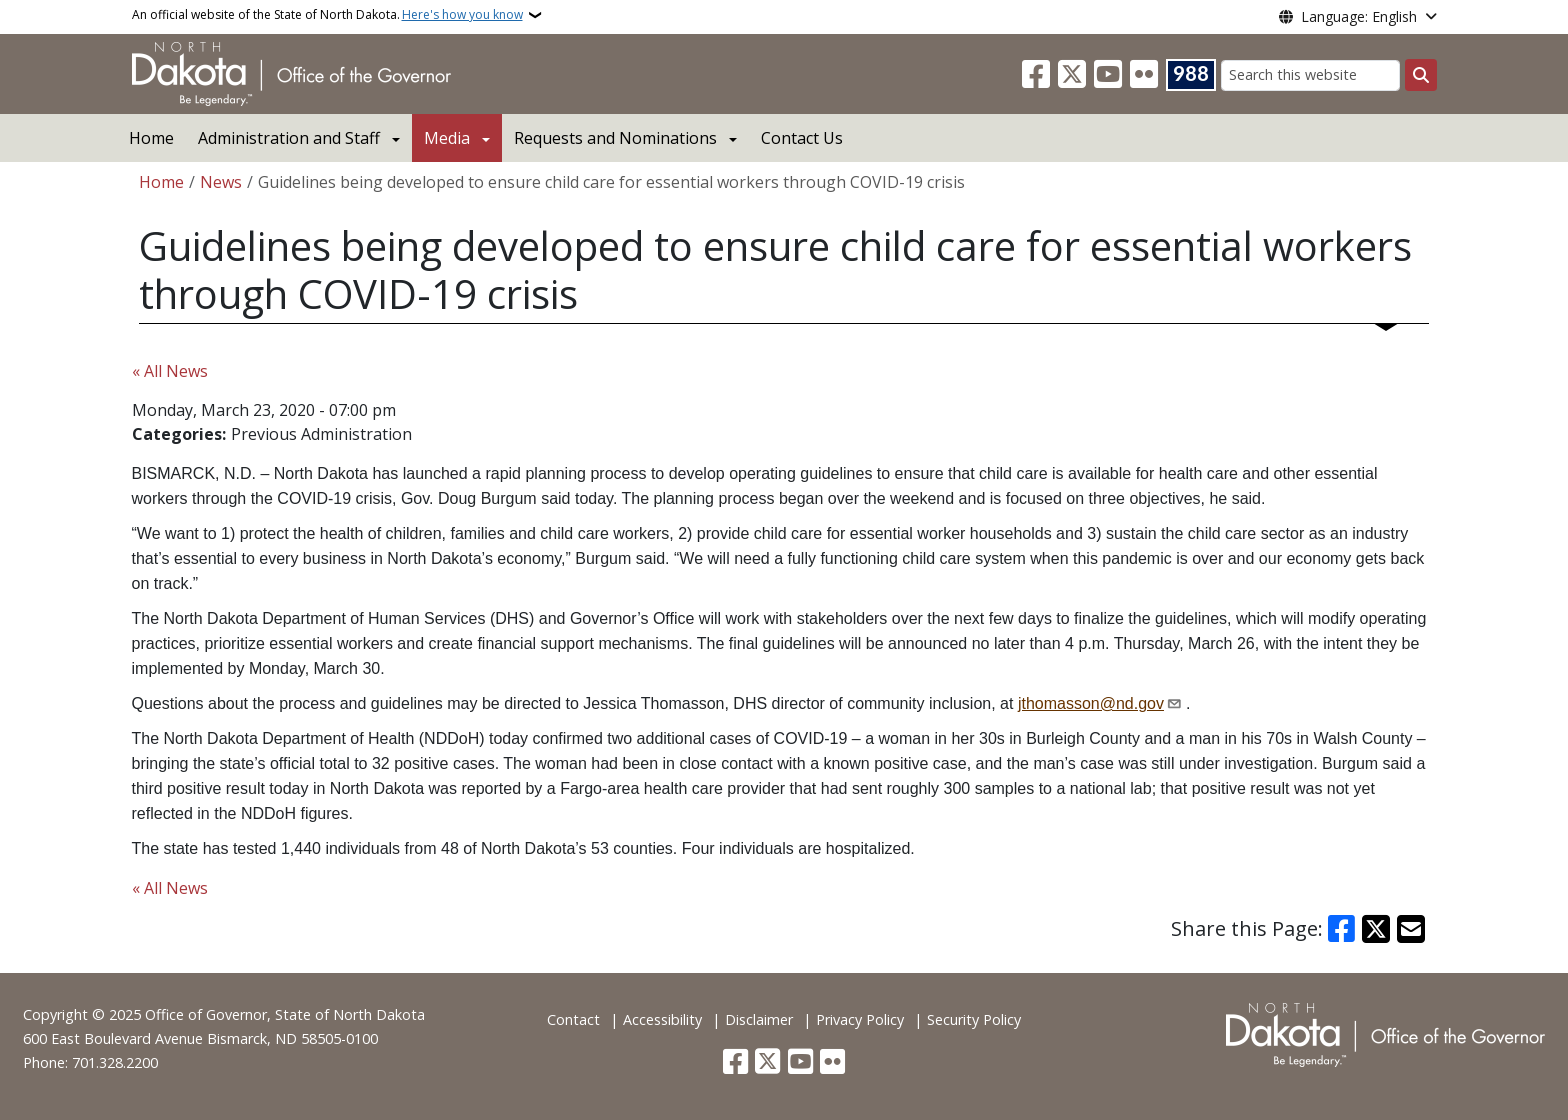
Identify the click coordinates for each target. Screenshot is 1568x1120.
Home (151, 138)
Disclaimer (759, 1019)
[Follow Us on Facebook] (1036, 75)
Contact (573, 1019)
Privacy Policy (860, 1019)
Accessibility (662, 1019)
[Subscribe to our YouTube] (1108, 75)
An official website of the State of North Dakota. (327, 15)
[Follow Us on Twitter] (1072, 75)
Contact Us (802, 138)
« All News (170, 371)
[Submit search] (1421, 75)
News (221, 182)
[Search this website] (1310, 75)
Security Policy (974, 1019)
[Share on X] (1376, 929)
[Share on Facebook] (1342, 929)
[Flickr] (1144, 75)
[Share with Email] (1411, 929)
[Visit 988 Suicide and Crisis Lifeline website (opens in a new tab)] (1191, 75)
